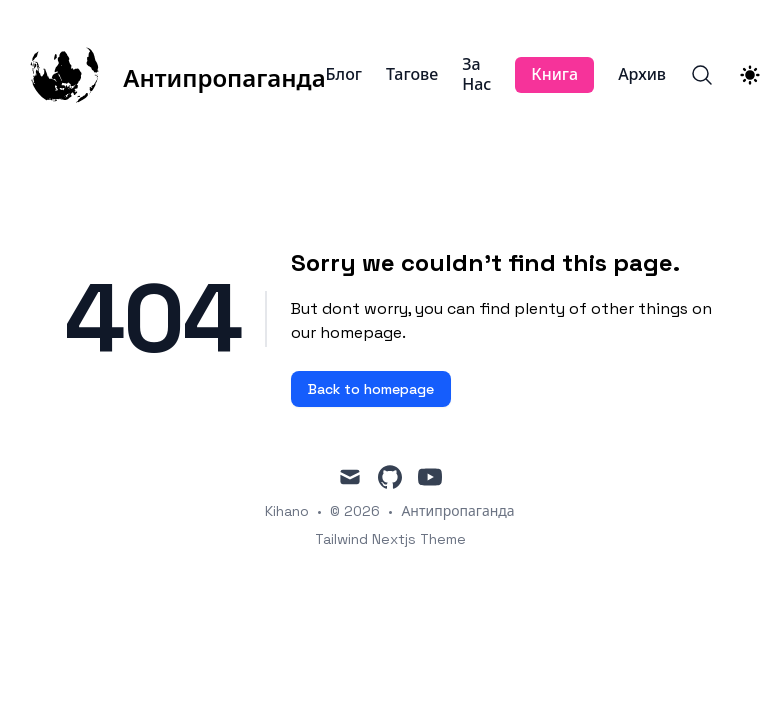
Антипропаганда (457, 511)
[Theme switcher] (750, 75)
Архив (642, 75)
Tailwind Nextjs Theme (390, 539)
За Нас (476, 75)
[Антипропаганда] (178, 74)
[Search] (702, 75)
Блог (344, 75)
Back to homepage (371, 389)
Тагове (412, 75)
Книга (554, 74)
